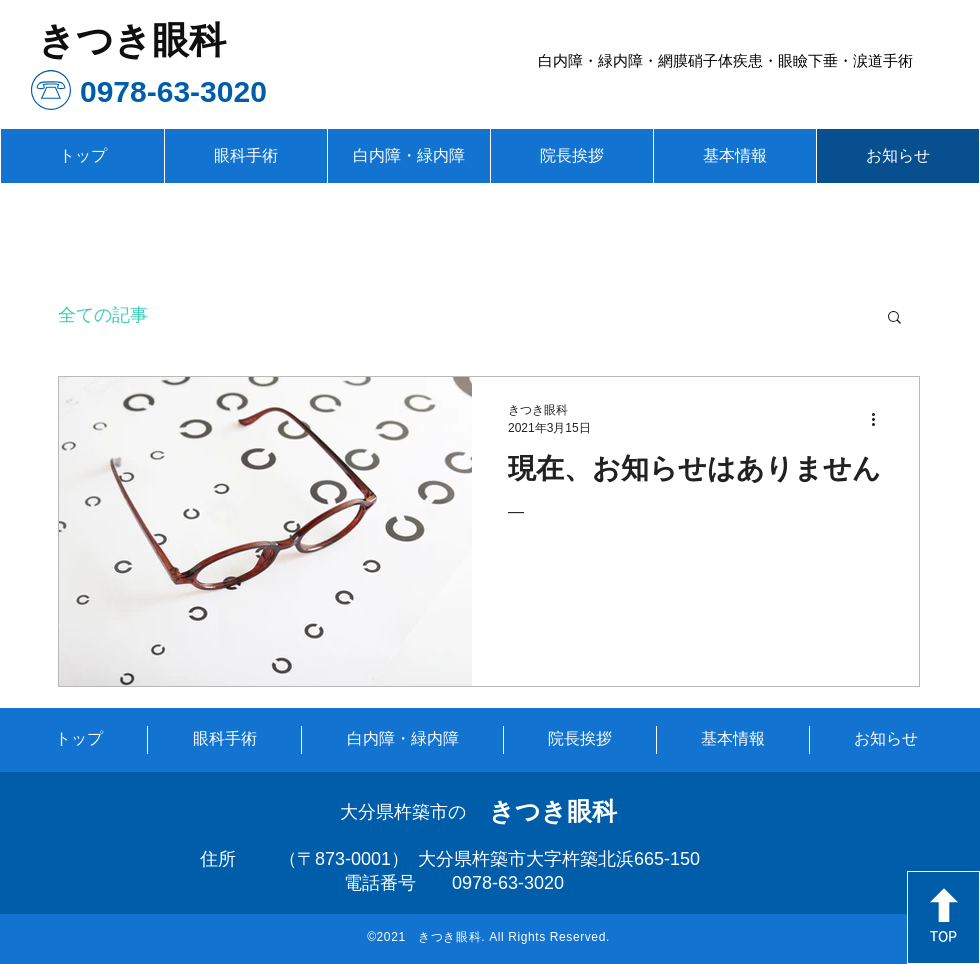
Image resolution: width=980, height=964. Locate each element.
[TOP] (943, 917)
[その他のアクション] (880, 419)
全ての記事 (103, 315)
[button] (894, 318)
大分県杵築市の (403, 812)
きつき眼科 (553, 811)
